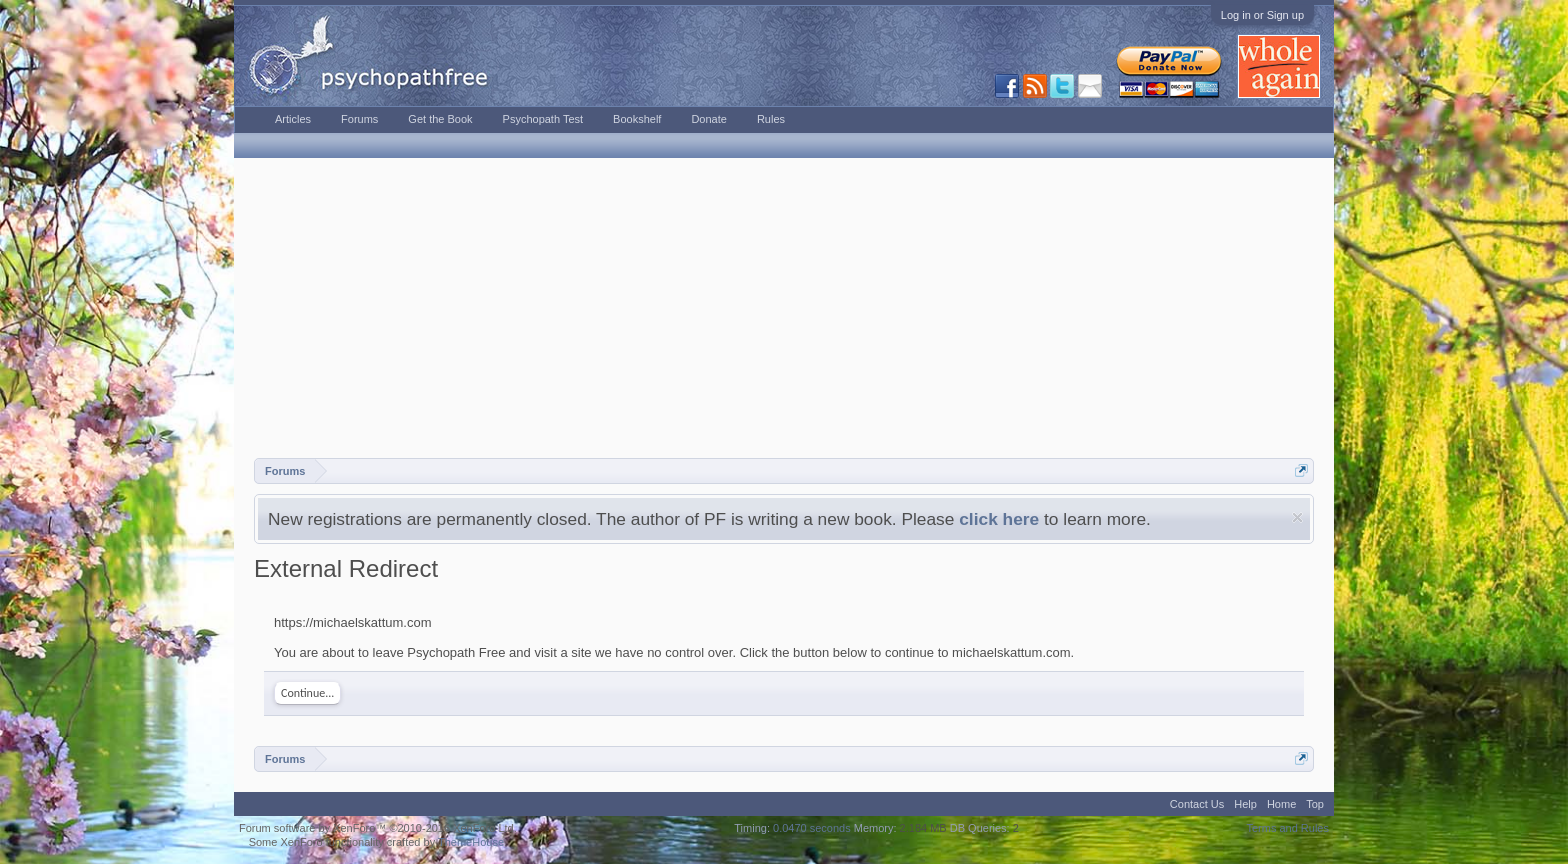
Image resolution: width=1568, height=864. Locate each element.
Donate (708, 119)
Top (1315, 804)
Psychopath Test (543, 119)
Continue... (307, 693)
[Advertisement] (784, 308)
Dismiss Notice (1297, 517)
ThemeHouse (471, 842)
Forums (359, 119)
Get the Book (440, 119)
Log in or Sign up (1262, 15)
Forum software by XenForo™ (378, 828)
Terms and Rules (1287, 828)
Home (1281, 804)
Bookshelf (637, 119)
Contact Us (1197, 804)
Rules (771, 119)
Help (1245, 804)
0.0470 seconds (812, 828)
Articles (293, 119)
